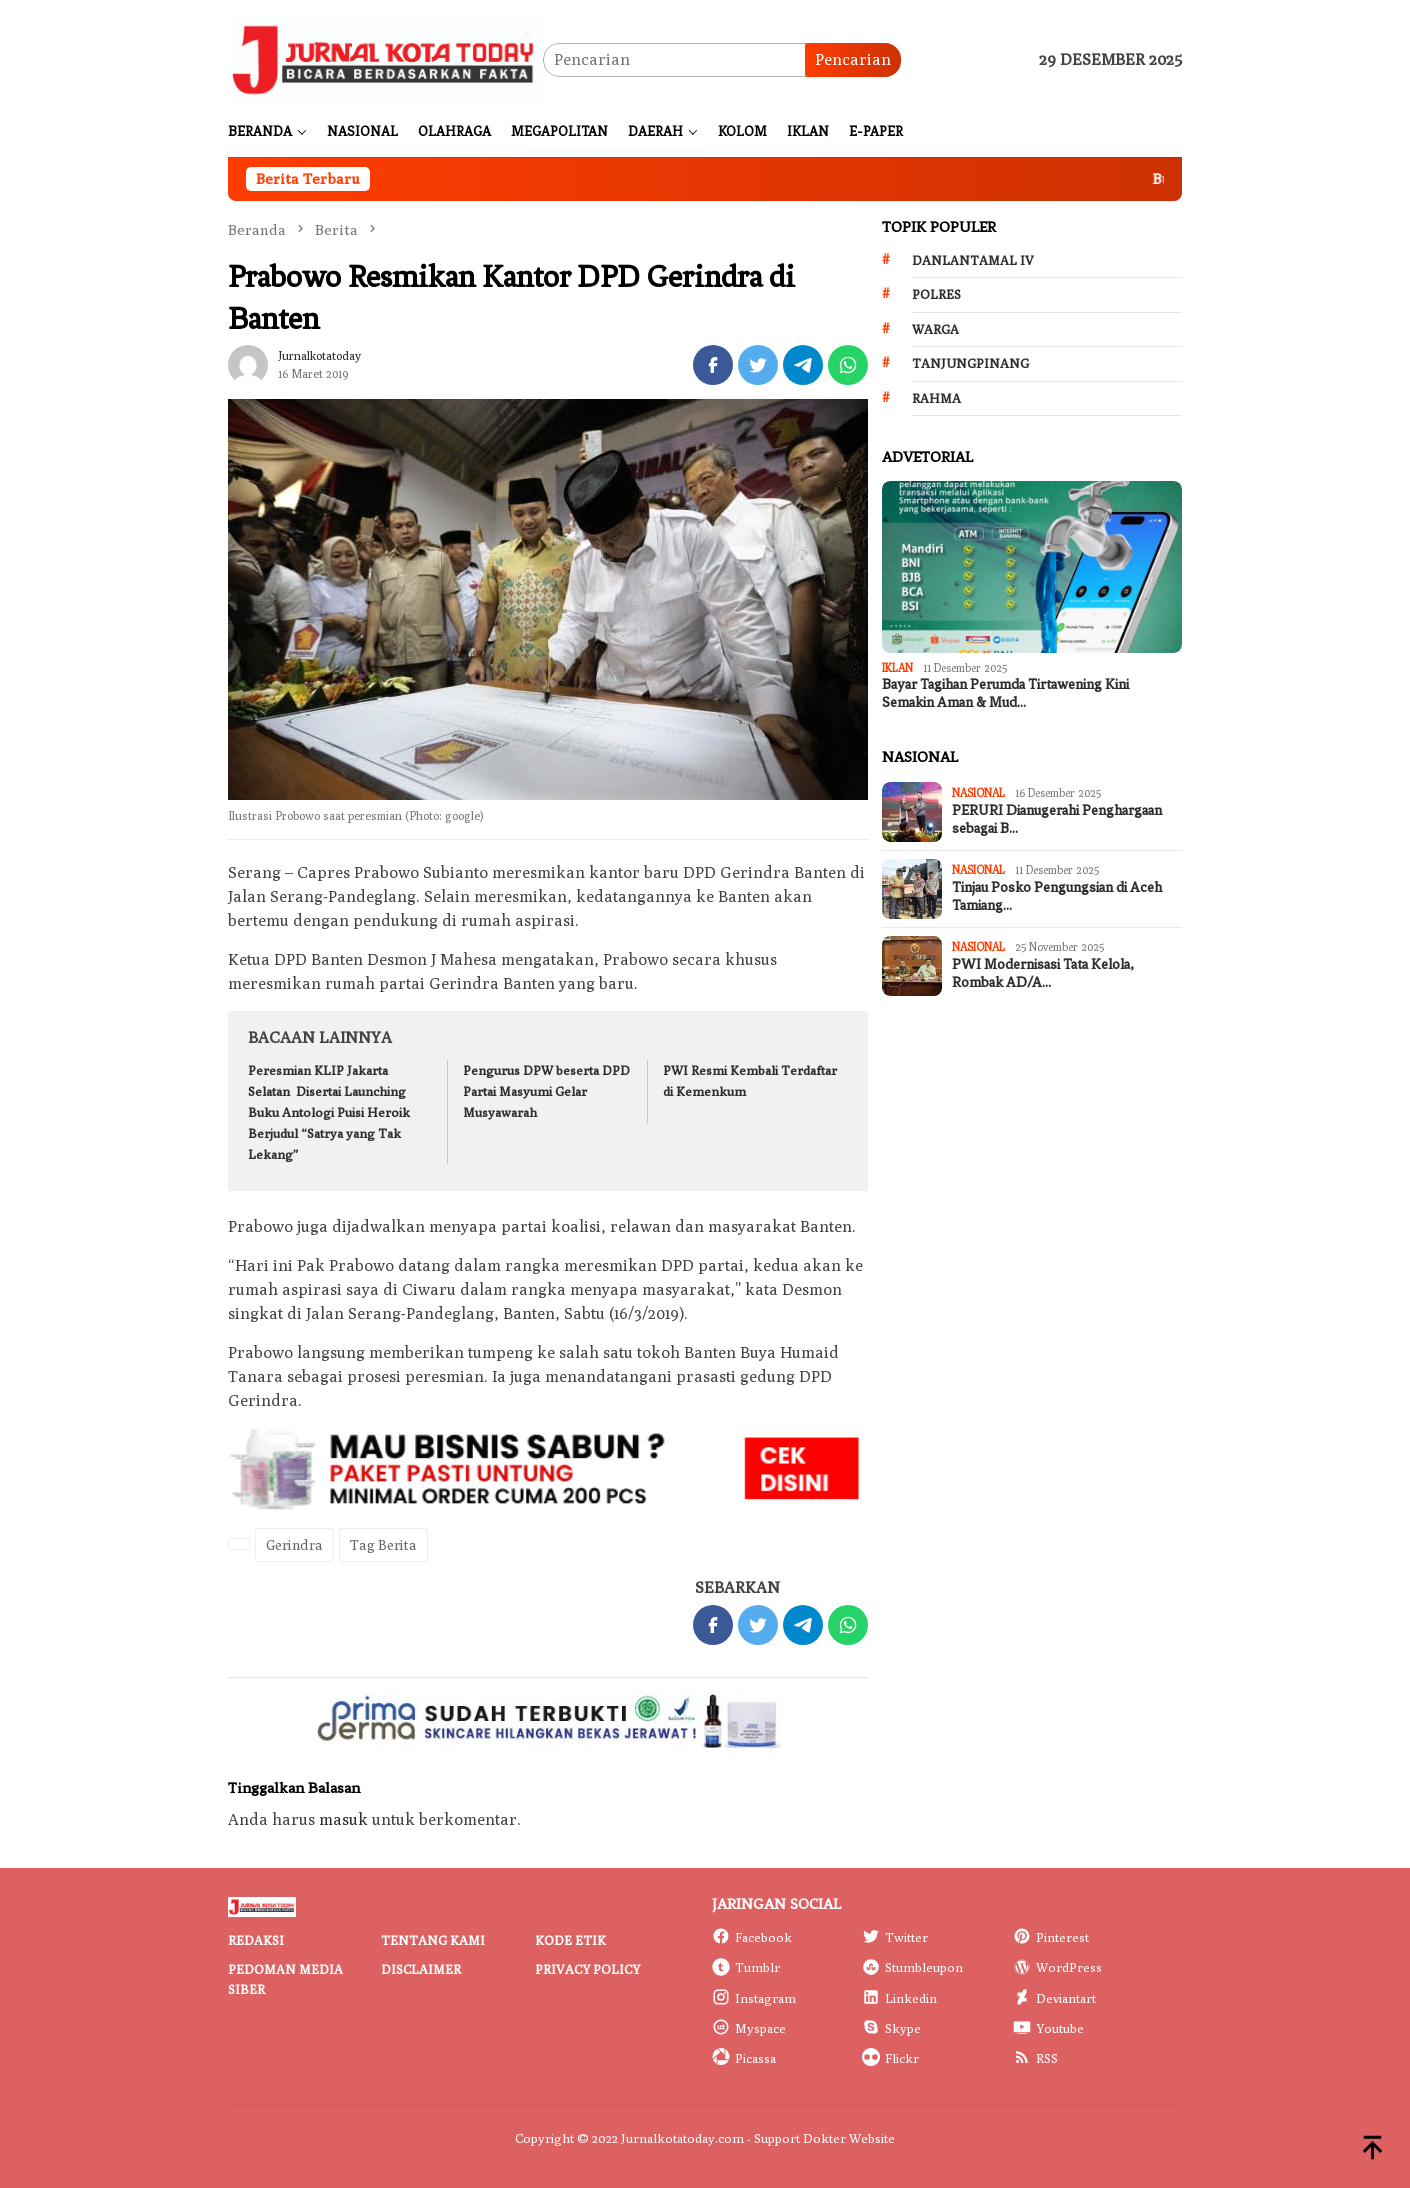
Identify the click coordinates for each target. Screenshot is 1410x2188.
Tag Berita (383, 1545)
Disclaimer (421, 1969)
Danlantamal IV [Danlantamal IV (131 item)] (973, 260)
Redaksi (256, 1940)
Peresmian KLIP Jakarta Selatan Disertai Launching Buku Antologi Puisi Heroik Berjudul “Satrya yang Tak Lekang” (329, 1111)
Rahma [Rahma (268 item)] (936, 398)
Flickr (890, 2058)
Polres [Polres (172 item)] (936, 294)
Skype (891, 2028)
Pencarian (853, 59)
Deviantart (1054, 1998)
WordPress (1057, 1967)
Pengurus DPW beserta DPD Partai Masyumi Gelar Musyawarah (546, 1091)
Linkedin (899, 1998)
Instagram (754, 1998)
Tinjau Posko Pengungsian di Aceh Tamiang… (1057, 896)
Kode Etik (570, 1940)
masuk (343, 1819)
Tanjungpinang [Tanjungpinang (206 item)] (970, 363)
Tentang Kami (433, 1940)
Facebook (752, 1937)
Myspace (749, 2028)
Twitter (895, 1937)
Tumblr (746, 1967)
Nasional (978, 792)
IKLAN (897, 667)
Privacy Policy (587, 1969)
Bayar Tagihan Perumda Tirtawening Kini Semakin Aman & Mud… (1005, 693)
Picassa (744, 2058)
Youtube (1048, 2028)
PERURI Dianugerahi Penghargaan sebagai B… (1057, 819)
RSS (1035, 2058)
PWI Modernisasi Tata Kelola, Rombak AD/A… (1043, 973)
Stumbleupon (912, 1967)
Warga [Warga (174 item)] (935, 329)
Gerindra (294, 1545)
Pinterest (1051, 1937)
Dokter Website (849, 2138)
